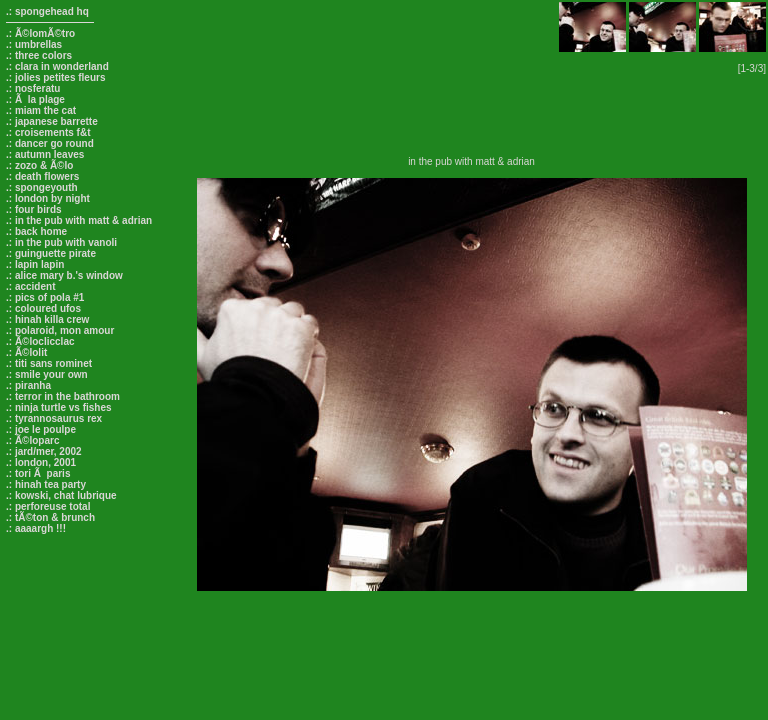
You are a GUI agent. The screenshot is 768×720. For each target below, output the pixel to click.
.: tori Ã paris (38, 473)
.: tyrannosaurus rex (54, 418)
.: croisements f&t (48, 132)
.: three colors (39, 55)
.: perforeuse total (48, 506)
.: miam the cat (41, 110)
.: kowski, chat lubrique (61, 495)
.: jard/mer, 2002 (44, 451)
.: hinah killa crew (47, 319)
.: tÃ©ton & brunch (50, 517)
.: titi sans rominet (49, 363)
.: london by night (48, 198)
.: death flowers (42, 176)
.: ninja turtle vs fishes (59, 407)
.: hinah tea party (46, 484)
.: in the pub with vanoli (61, 242)
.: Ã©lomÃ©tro (40, 33)
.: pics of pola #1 (45, 297)
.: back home (36, 231)
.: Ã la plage (35, 99)
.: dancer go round (50, 143)
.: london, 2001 (41, 462)
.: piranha (28, 385)
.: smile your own (47, 374)
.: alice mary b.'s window (64, 275)
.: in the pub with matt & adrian (79, 220)
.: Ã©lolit (26, 352)
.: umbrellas (34, 44)
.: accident (30, 286)
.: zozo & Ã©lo (39, 165)
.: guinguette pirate (51, 253)
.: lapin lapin (35, 264)
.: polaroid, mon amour (60, 330)
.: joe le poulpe (41, 429)
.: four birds (34, 209)
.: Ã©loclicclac (40, 341)
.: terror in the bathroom (63, 396)
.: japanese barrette (52, 121)
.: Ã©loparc (33, 440)
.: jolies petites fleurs (55, 77)
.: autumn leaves (45, 154)
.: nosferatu (33, 88)
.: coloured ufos (43, 308)
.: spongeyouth (42, 187)
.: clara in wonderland (57, 66)
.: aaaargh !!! (36, 528)
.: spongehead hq (47, 11)
